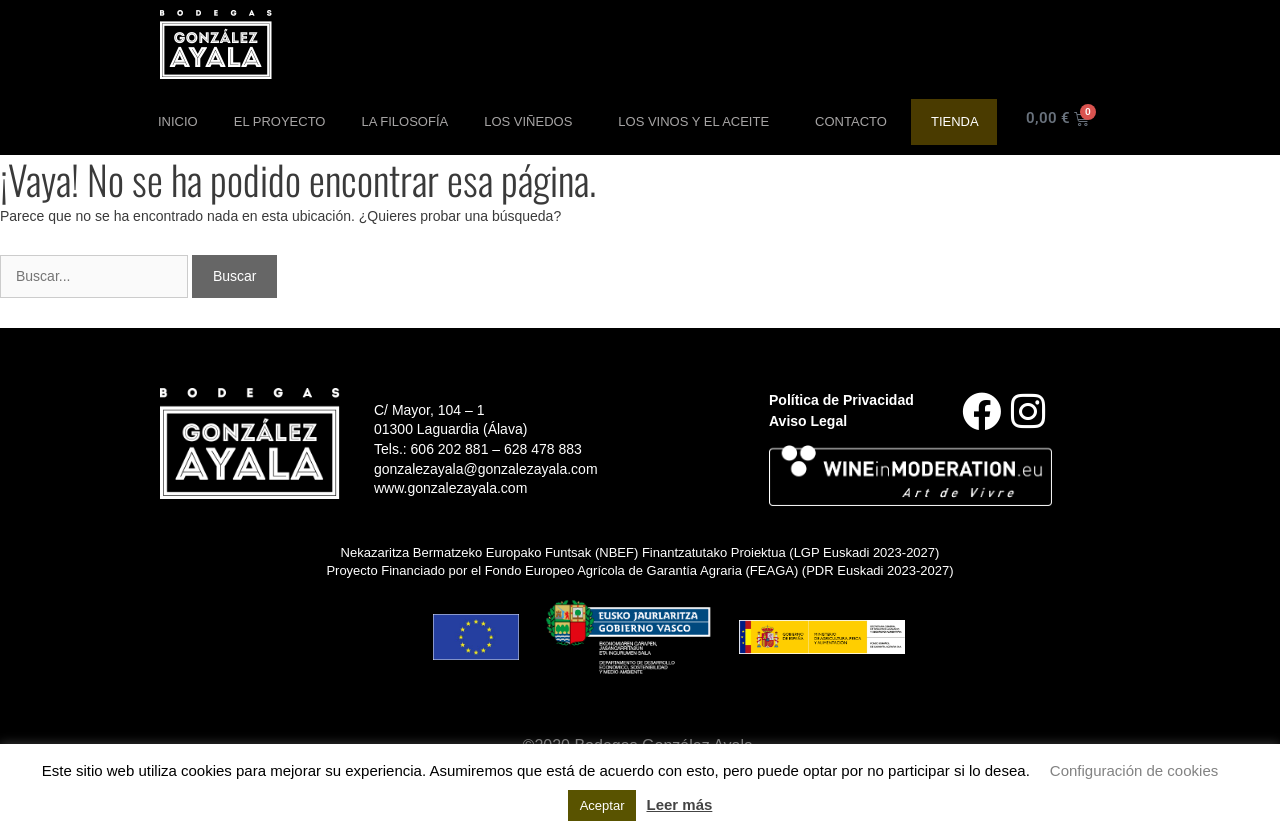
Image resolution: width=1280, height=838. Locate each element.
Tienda (955, 121)
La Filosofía (404, 121)
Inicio (178, 121)
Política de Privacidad (841, 400)
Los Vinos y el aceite (698, 122)
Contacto (851, 121)
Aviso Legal (808, 421)
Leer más (679, 804)
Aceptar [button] (602, 805)
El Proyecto (280, 121)
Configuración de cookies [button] (1134, 770)
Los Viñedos (533, 122)
